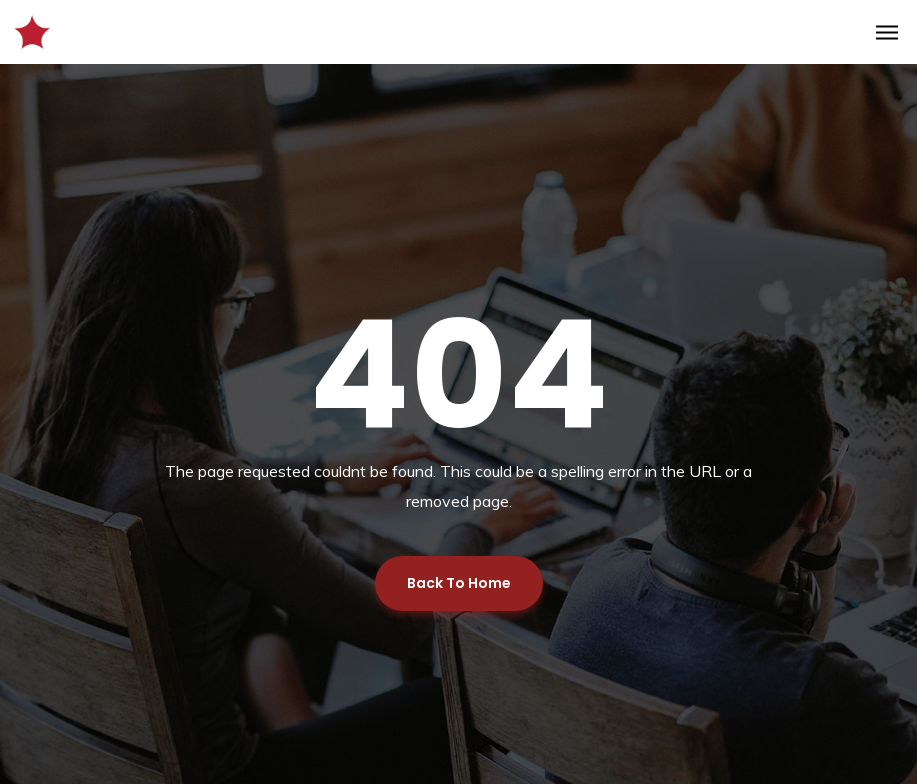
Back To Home (459, 583)
